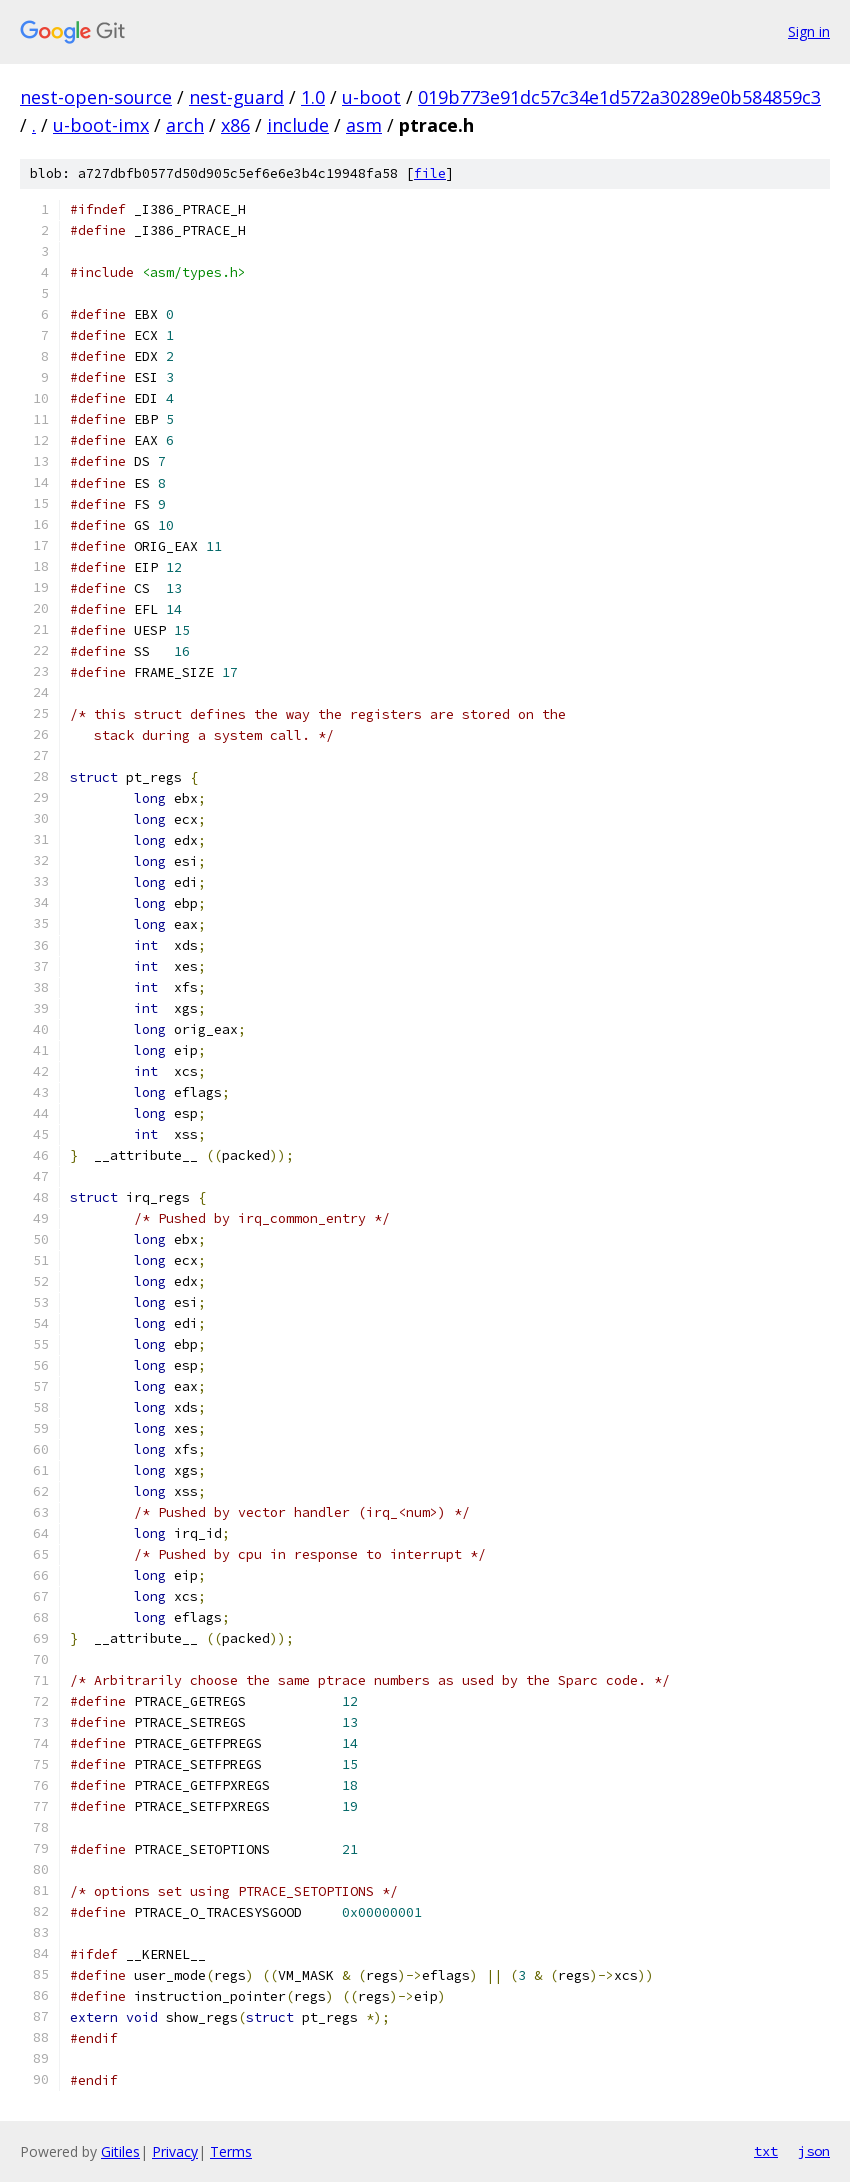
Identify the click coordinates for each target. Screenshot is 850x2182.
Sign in (809, 31)
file (430, 173)
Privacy (175, 2151)
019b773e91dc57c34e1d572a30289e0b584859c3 (619, 97)
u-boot (371, 97)
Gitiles (120, 2151)
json (814, 2151)
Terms (231, 2151)
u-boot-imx (101, 125)
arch (185, 125)
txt (766, 2151)
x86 (235, 125)
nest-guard (236, 97)
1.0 (313, 97)
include (298, 125)
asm (364, 125)
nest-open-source (96, 97)
